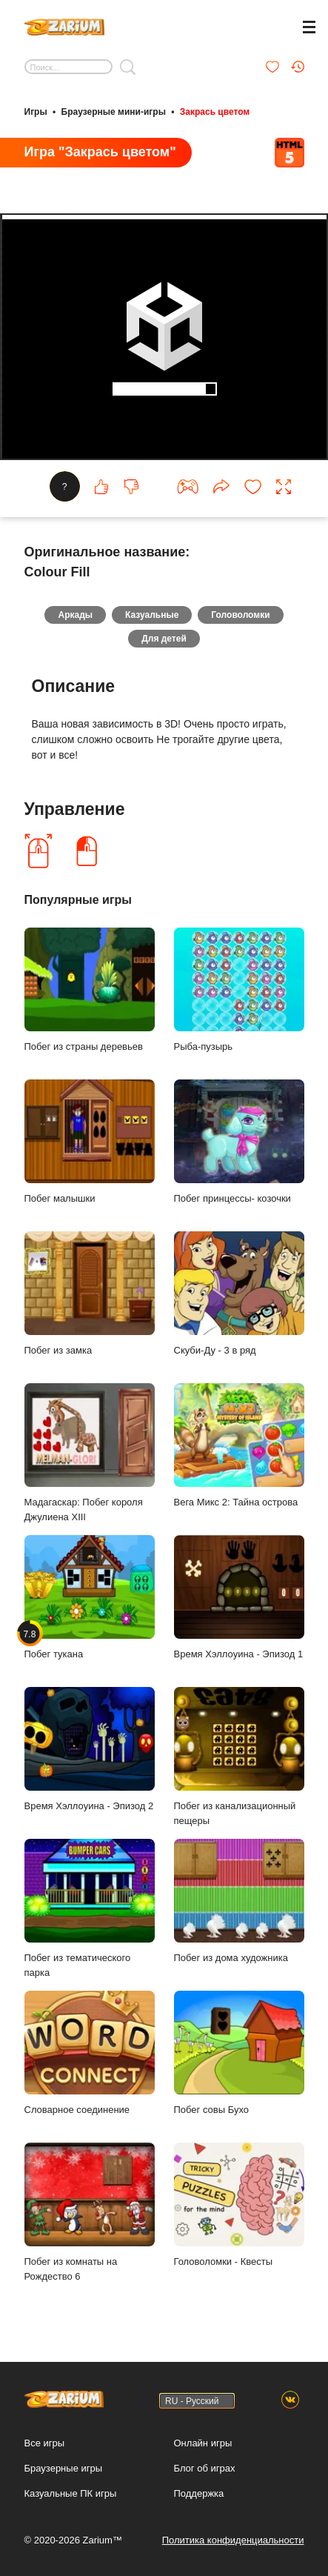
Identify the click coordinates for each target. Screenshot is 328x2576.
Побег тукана (89, 1597)
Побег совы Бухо (239, 2052)
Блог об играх (204, 2468)
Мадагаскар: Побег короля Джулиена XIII (89, 1452)
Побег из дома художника (239, 1901)
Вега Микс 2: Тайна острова (239, 1445)
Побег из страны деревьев (89, 989)
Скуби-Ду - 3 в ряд (239, 1293)
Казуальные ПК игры (70, 2493)
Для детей (164, 638)
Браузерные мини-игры (113, 112)
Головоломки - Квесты (239, 2204)
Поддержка (199, 2493)
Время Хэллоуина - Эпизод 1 (239, 1597)
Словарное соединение (89, 2052)
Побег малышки (89, 1141)
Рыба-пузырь (239, 989)
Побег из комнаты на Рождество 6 (89, 2212)
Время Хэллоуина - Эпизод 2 (89, 1749)
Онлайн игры (203, 2443)
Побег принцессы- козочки (239, 1141)
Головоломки (240, 615)
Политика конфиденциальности (233, 2540)
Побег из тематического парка (89, 1908)
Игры (35, 112)
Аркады (75, 615)
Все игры (44, 2443)
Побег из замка (89, 1293)
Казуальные (151, 615)
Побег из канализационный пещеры (239, 1756)
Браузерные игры (63, 2468)
